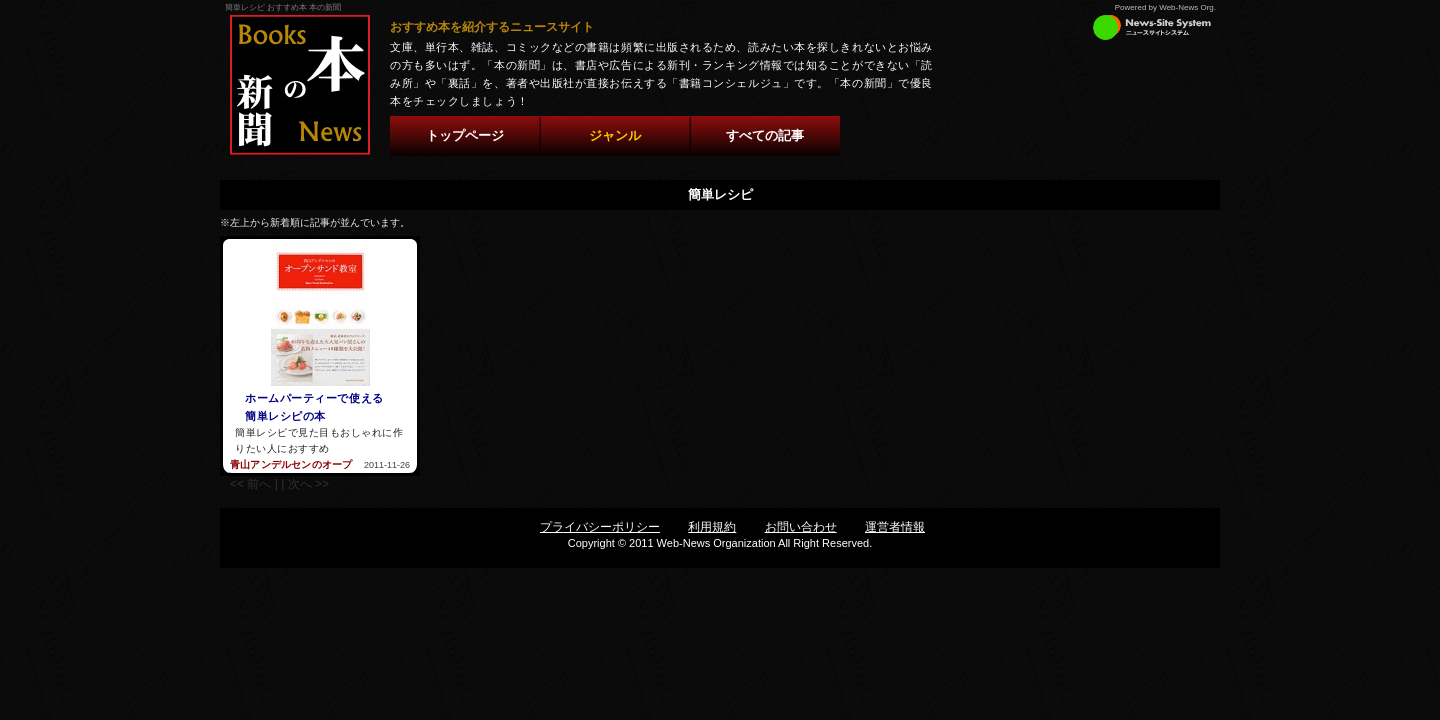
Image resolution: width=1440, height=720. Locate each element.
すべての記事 (765, 135)
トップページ (465, 135)
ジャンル (615, 135)
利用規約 (712, 527)
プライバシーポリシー (600, 527)
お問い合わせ (801, 527)
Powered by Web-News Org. (1165, 7)
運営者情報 (895, 527)
